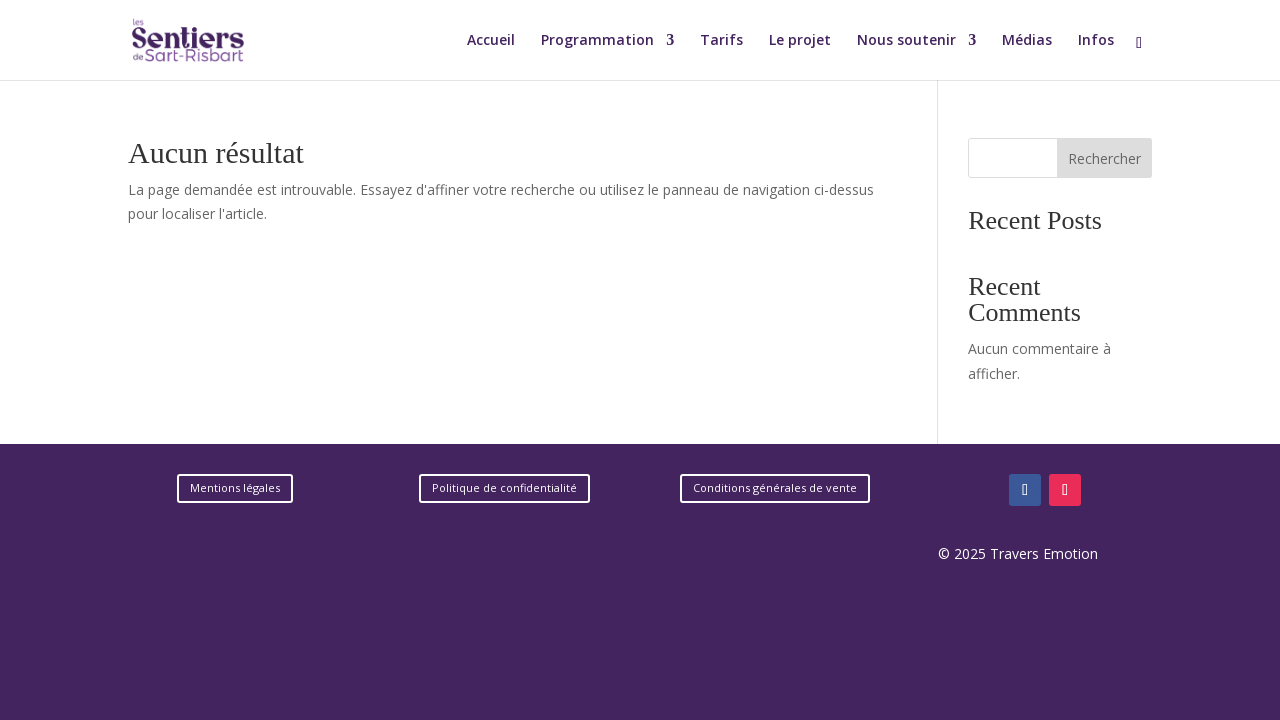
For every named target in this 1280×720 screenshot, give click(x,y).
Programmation (597, 41)
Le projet (800, 41)
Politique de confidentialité (504, 487)
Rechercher (1104, 158)
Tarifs (721, 41)
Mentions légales (235, 487)
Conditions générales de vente (775, 487)
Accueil (491, 41)
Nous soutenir (906, 41)
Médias (1027, 41)
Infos (1096, 41)
